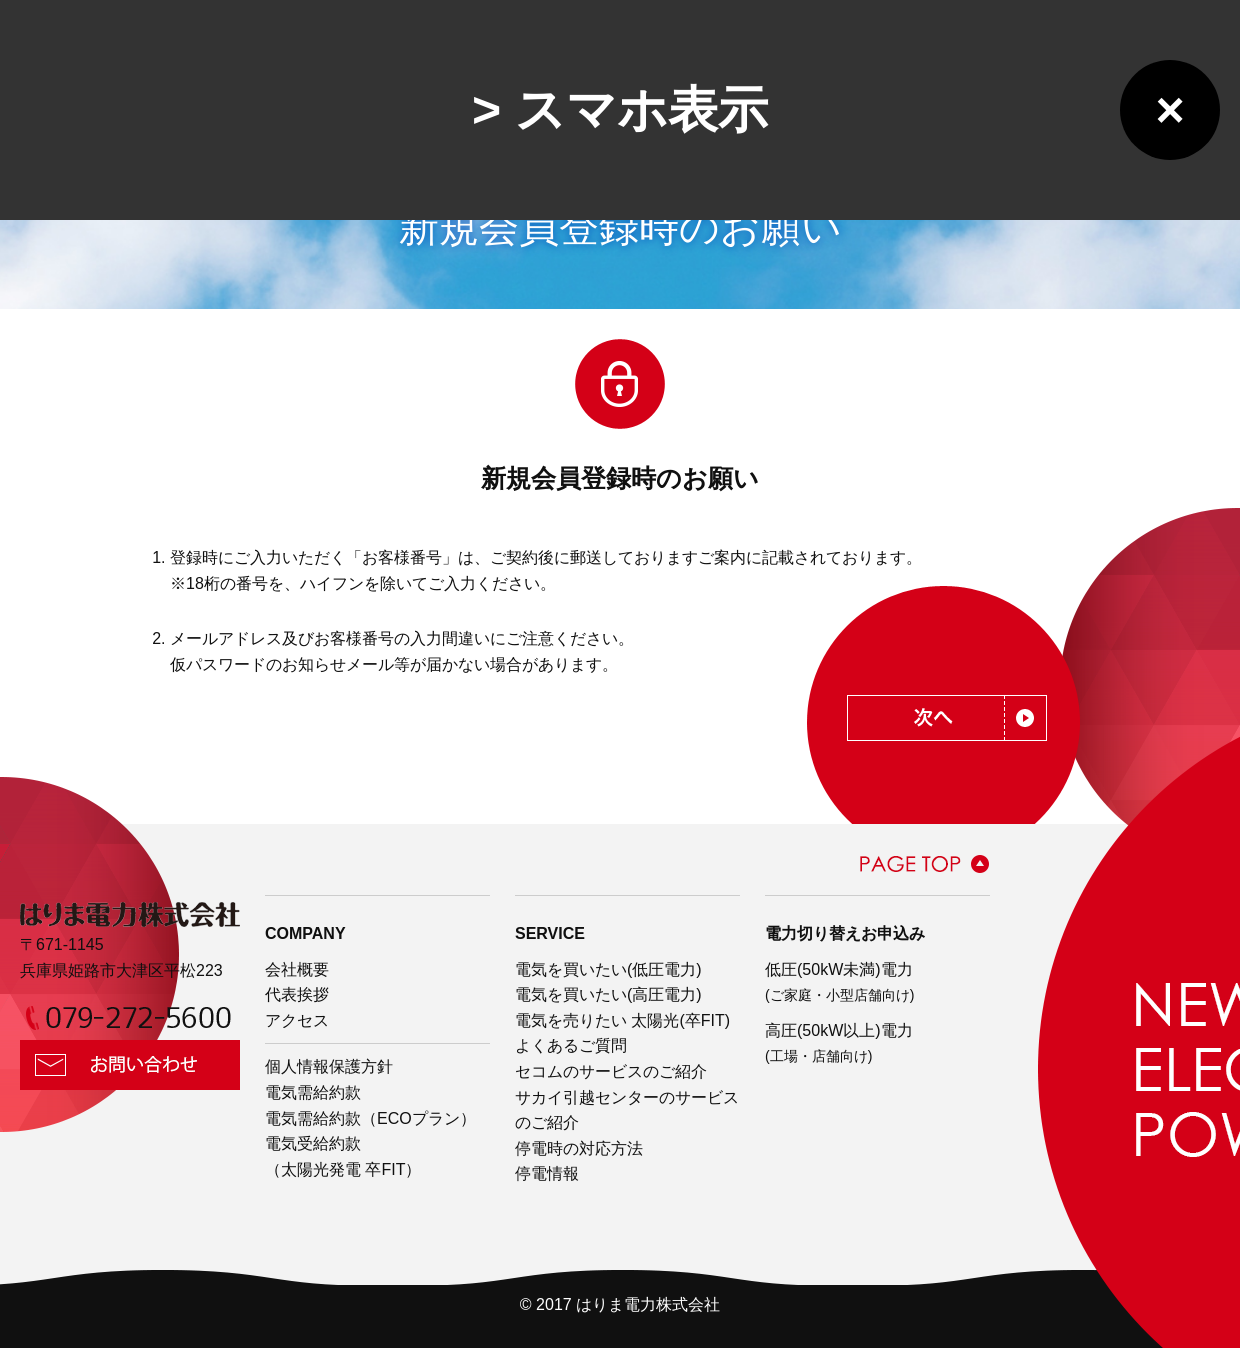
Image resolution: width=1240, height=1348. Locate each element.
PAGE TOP (925, 864)
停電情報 (547, 1173)
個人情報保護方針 (329, 1066)
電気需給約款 (313, 1092)
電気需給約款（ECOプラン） (370, 1118)
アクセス (297, 1020)
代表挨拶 (297, 994)
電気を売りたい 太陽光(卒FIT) (622, 1020)
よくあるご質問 (571, 1045)
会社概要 (297, 969)
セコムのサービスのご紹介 (611, 1071)
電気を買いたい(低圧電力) (608, 969)
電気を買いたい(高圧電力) (608, 994)
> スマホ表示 (620, 110)
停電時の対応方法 (579, 1148)
